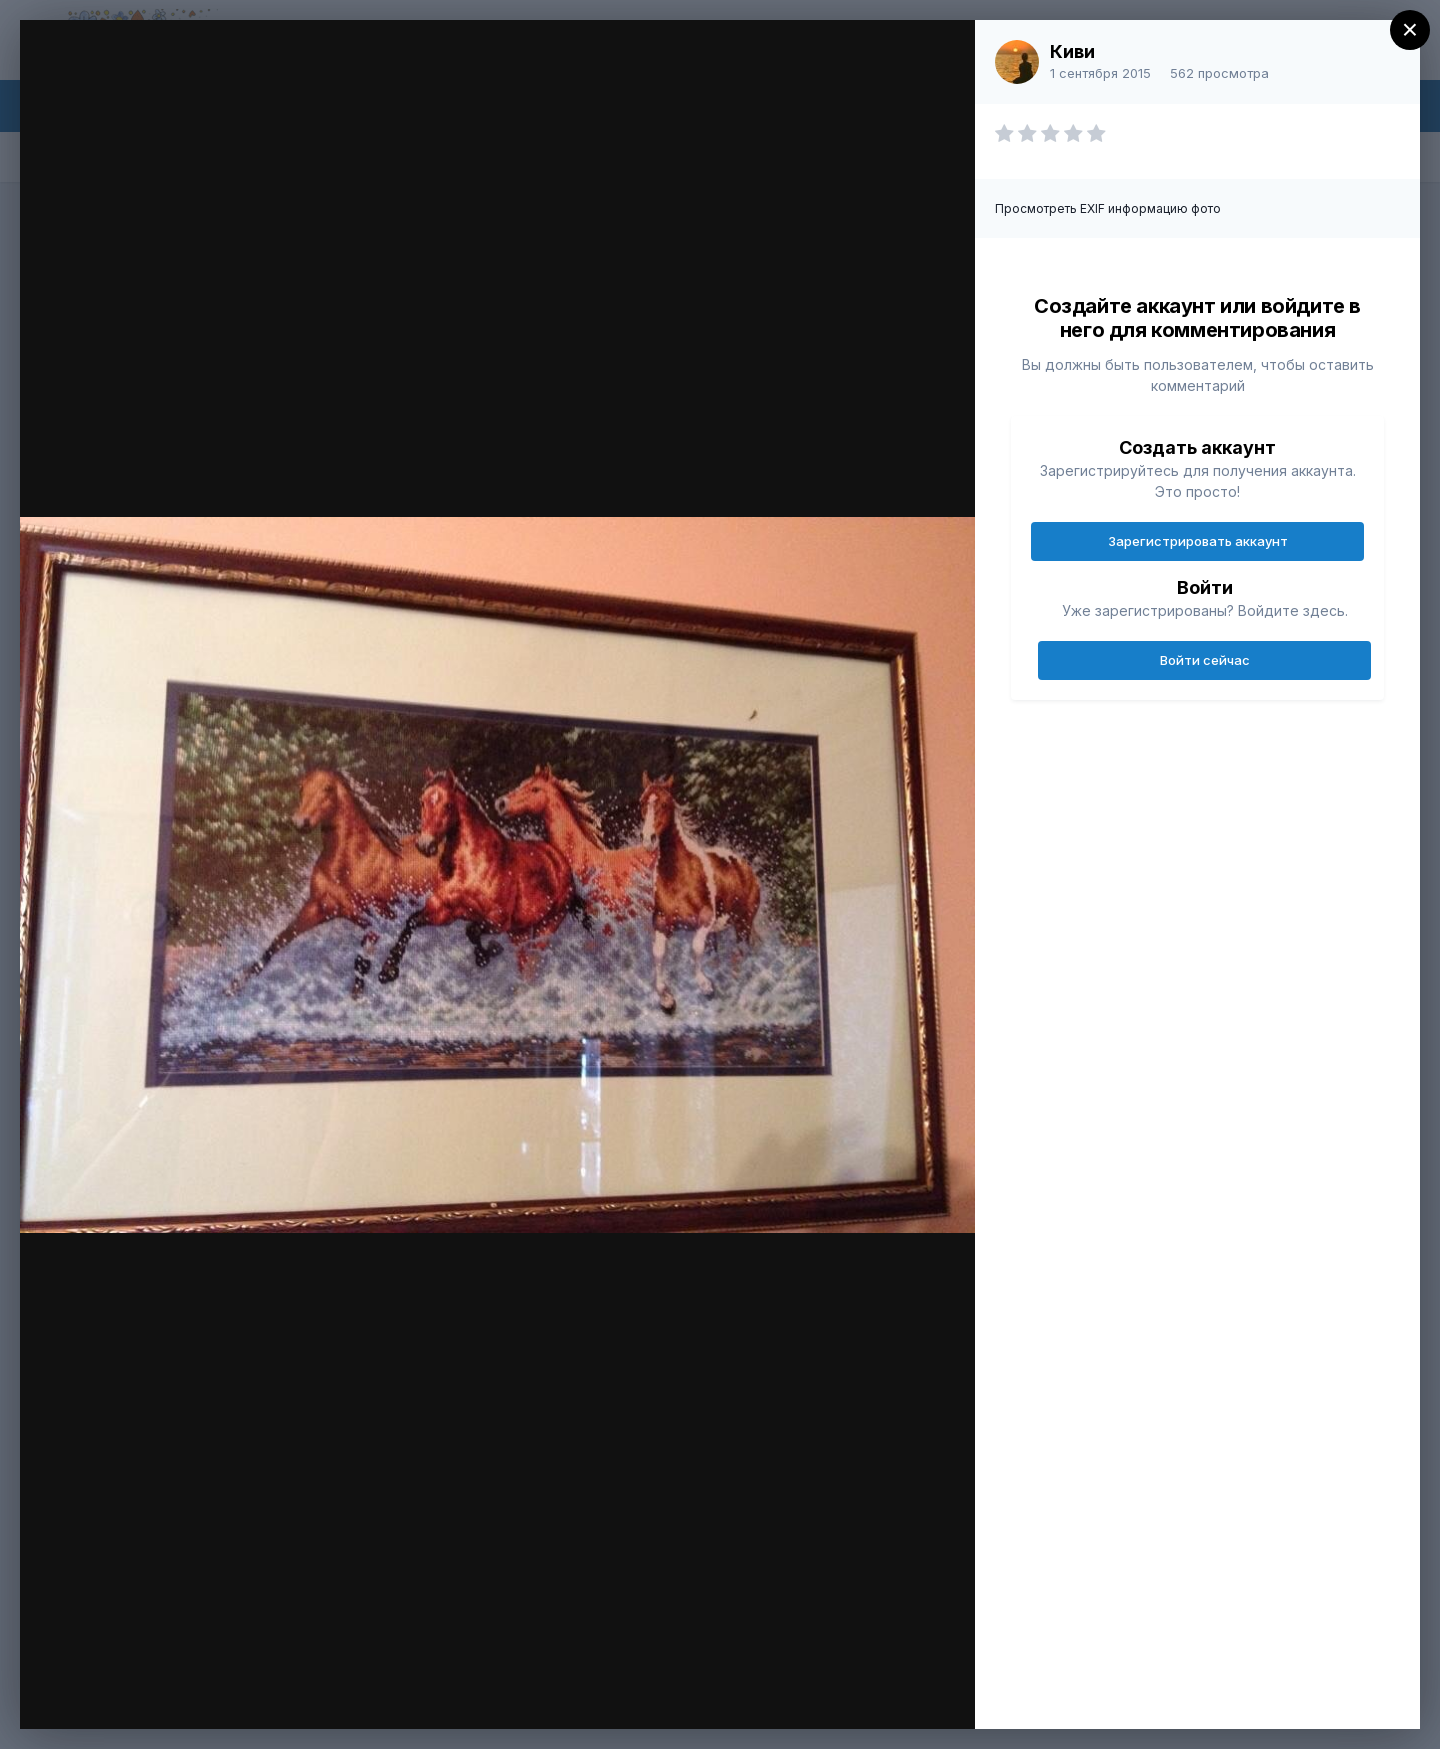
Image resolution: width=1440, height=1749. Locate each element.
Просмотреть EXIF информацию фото (1108, 208)
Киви (1072, 51)
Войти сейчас (1205, 660)
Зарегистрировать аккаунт (1198, 541)
